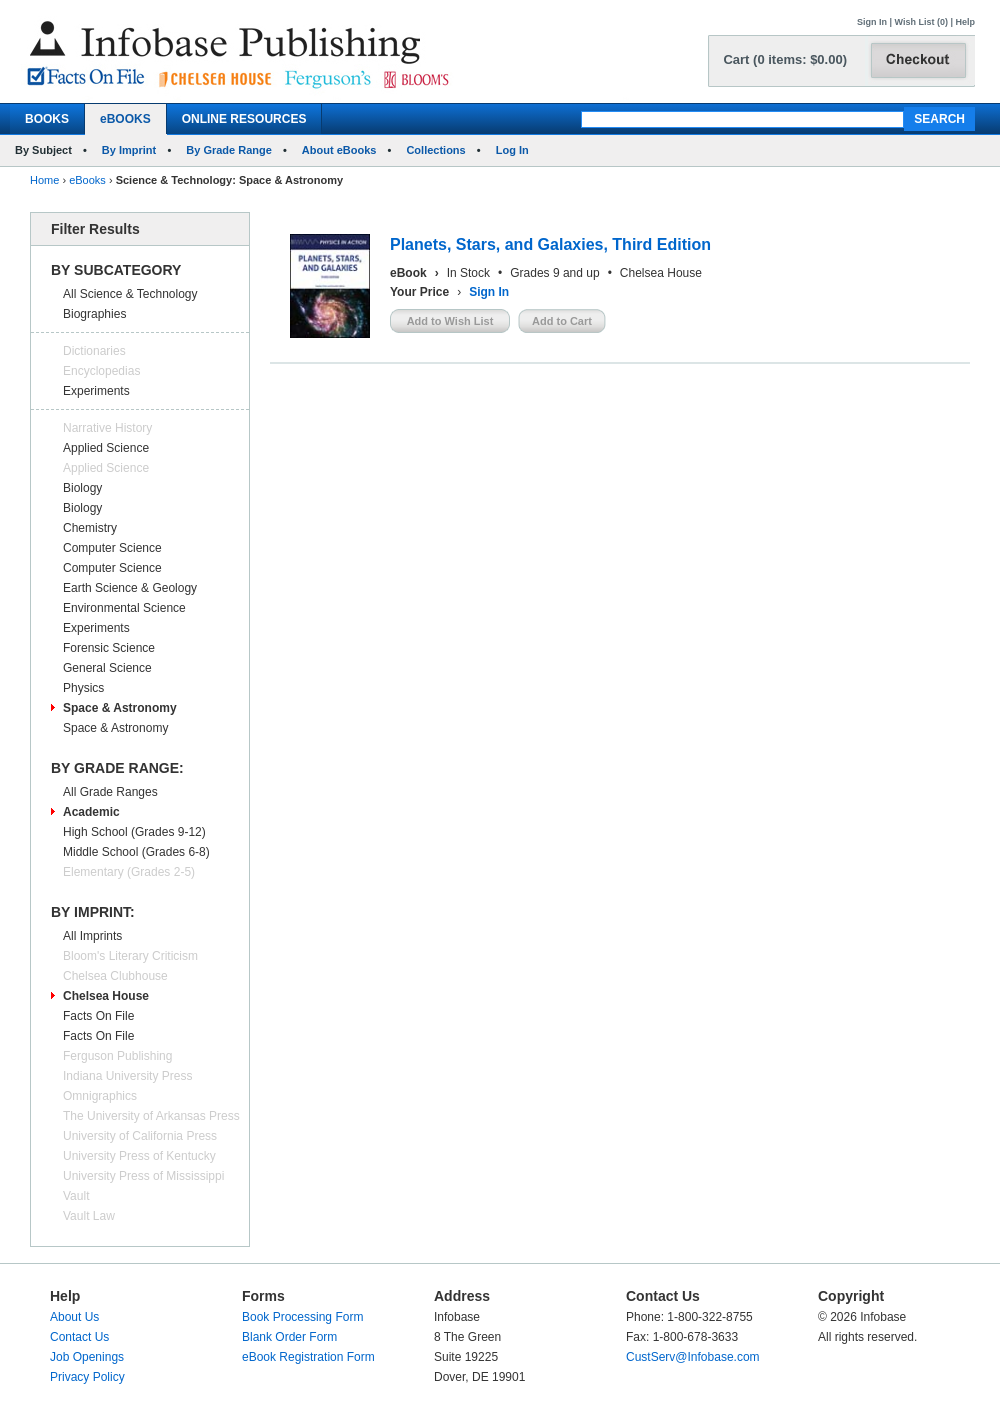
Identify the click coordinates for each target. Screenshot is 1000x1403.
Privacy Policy (87, 1377)
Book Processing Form (302, 1317)
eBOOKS (125, 119)
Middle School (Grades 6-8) (136, 852)
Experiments (96, 391)
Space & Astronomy (120, 708)
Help (965, 22)
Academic (91, 812)
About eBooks (339, 150)
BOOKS (47, 119)
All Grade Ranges (110, 792)
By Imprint (129, 150)
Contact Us (79, 1337)
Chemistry (90, 528)
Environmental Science (124, 608)
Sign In (872, 22)
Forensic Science (109, 648)
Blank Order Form (289, 1337)
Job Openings (87, 1357)
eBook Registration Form (308, 1357)
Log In (512, 150)
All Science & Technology (130, 294)
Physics (83, 688)
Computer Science (112, 548)
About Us (74, 1317)
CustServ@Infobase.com (693, 1357)
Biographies (94, 314)
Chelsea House (106, 996)
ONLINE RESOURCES (244, 119)
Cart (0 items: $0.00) (785, 59)
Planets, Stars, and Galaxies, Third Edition (550, 244)
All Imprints (92, 936)
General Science (107, 668)
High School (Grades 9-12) (134, 832)
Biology (82, 488)
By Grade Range (229, 150)
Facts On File (98, 1016)
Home (44, 180)
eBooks (87, 180)
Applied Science (106, 448)
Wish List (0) (921, 22)
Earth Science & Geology (130, 588)
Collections (435, 150)
